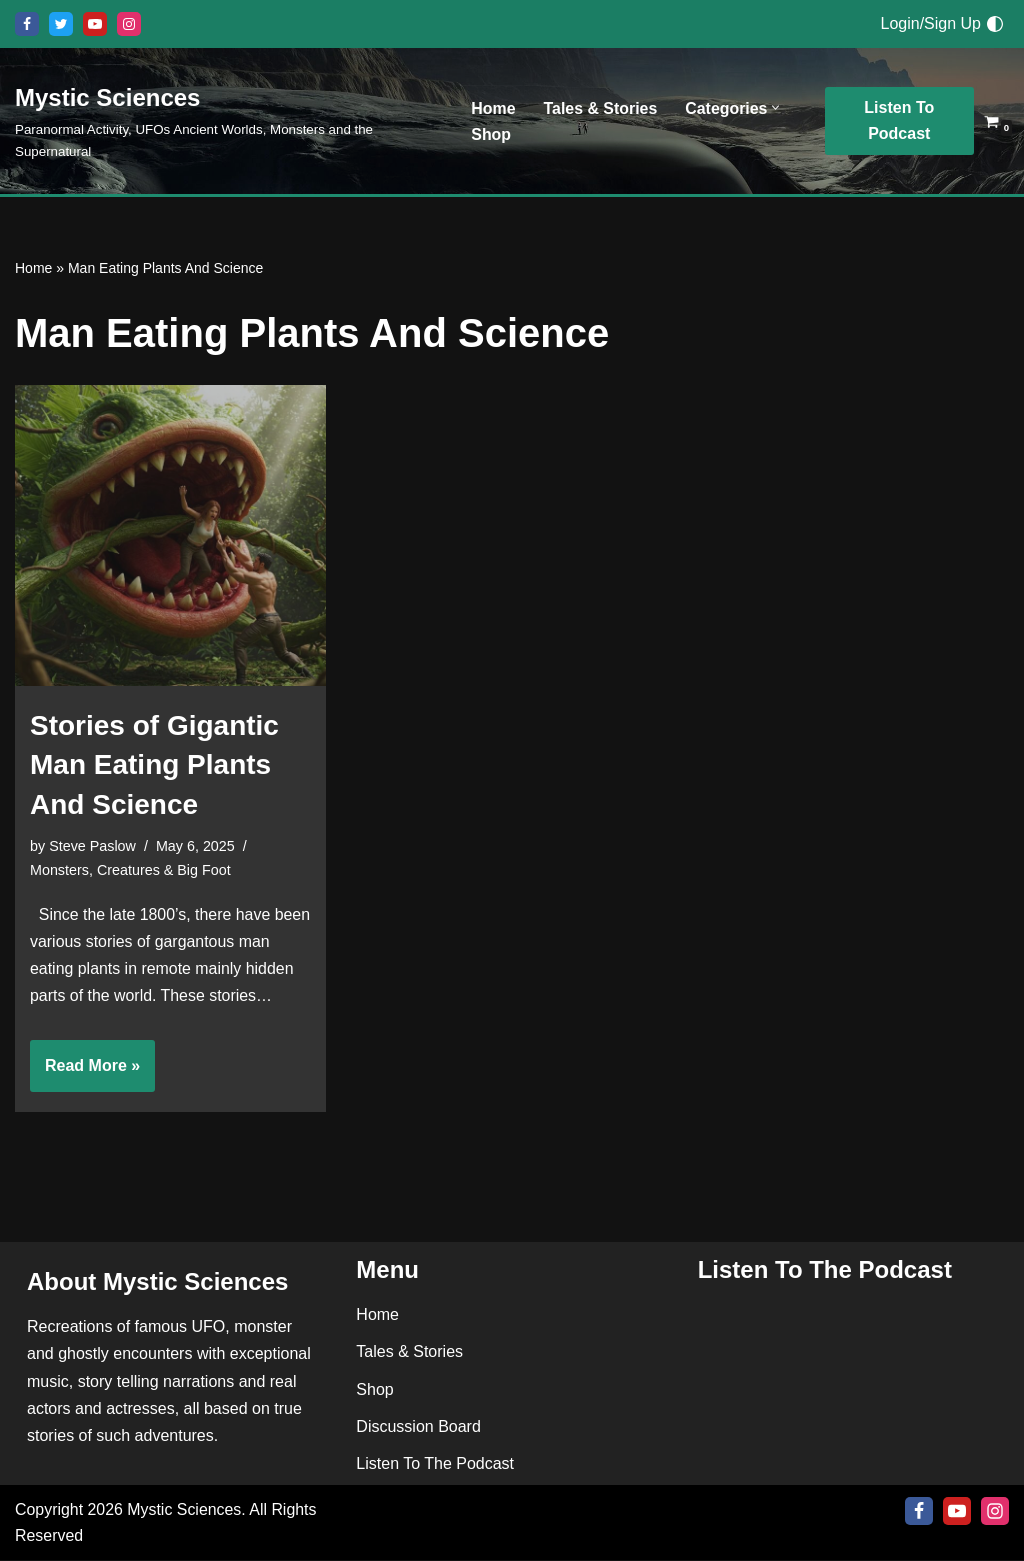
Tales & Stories (601, 107)
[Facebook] (27, 24)
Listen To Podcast (900, 120)
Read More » (85, 1074)
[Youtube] (95, 24)
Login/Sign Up (930, 23)
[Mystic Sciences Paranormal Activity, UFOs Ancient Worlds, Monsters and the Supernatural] (226, 121)
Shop (491, 134)
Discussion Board (418, 1427)
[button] (777, 107)
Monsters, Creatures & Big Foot (131, 870)
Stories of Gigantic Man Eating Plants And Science (154, 764)
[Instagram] (129, 24)
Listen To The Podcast (435, 1464)
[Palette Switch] (995, 24)
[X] (61, 24)
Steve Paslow (92, 846)
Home (493, 107)
